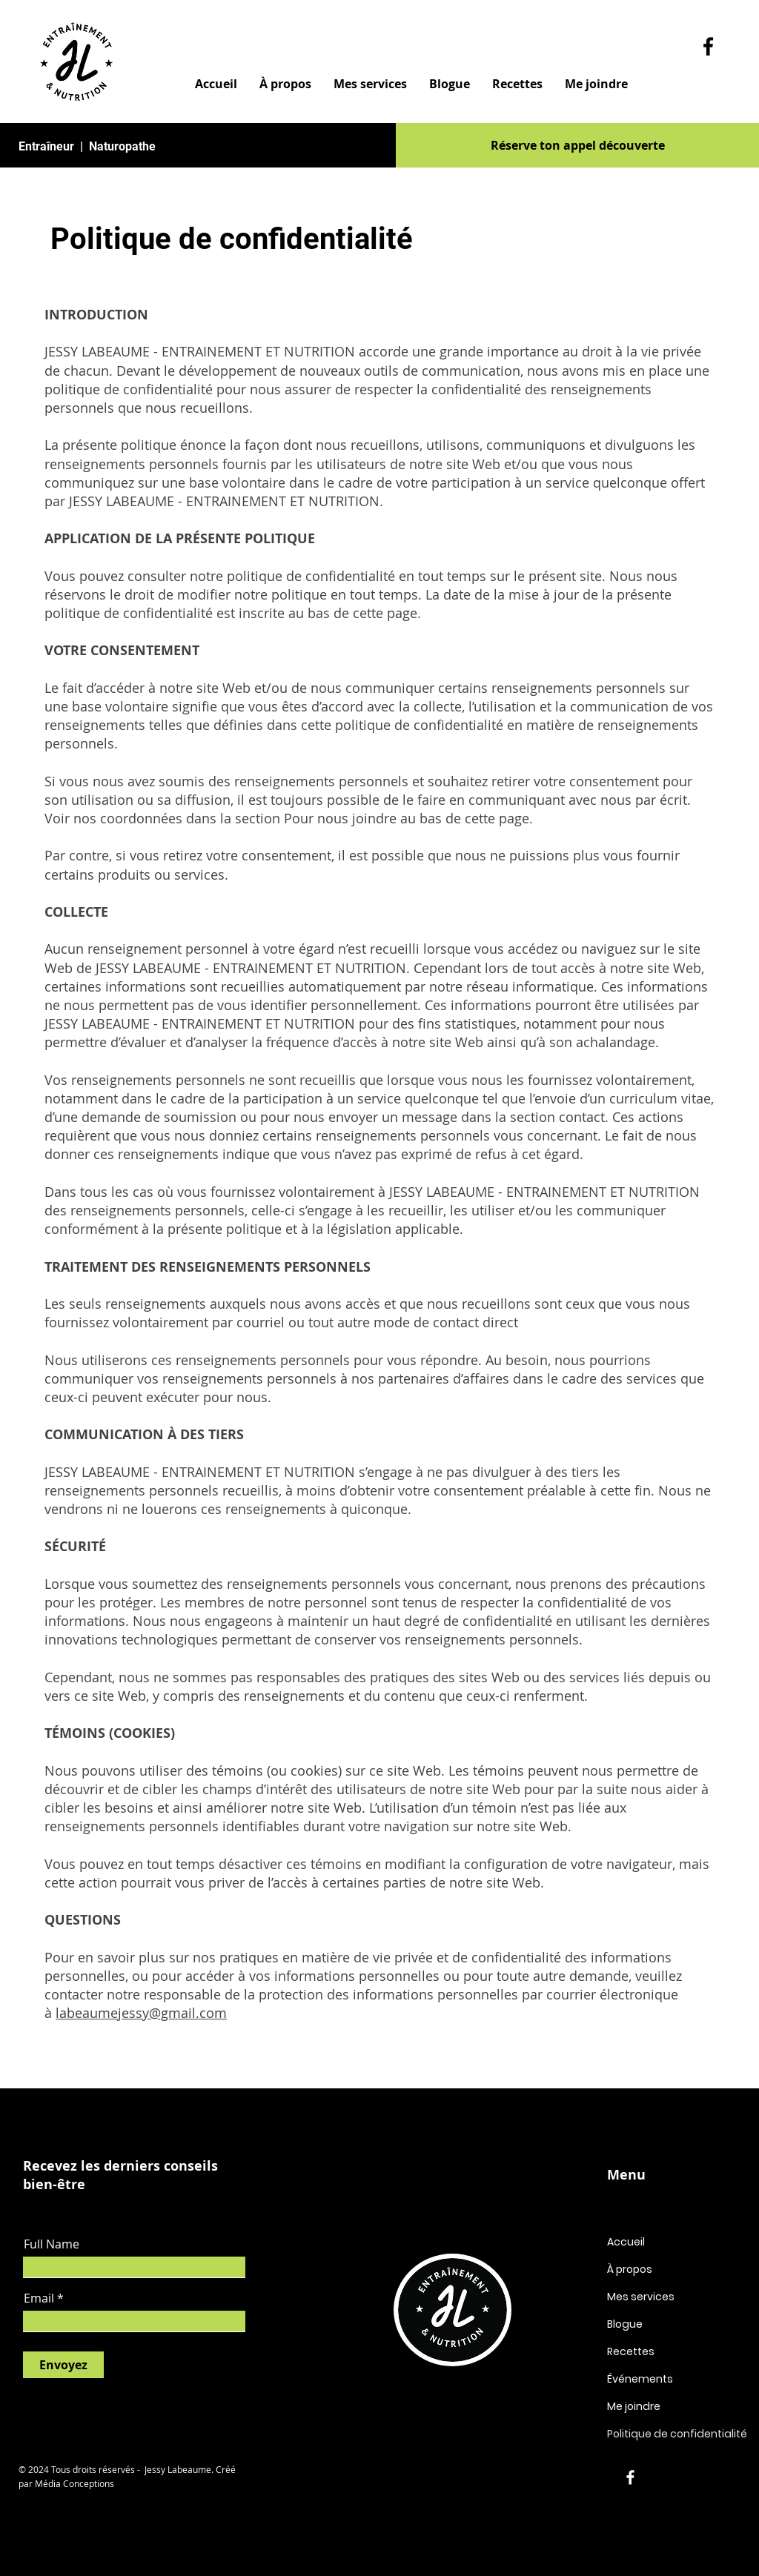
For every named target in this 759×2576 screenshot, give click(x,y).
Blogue (625, 2324)
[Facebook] (708, 46)
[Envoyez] (63, 2364)
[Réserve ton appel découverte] (577, 145)
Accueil (626, 2241)
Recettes (630, 2351)
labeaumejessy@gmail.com (141, 2013)
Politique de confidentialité (676, 2433)
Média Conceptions (74, 2483)
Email (39, 2298)
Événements (640, 2378)
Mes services (641, 2296)
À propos (629, 2269)
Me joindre (633, 2406)
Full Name (51, 2244)
